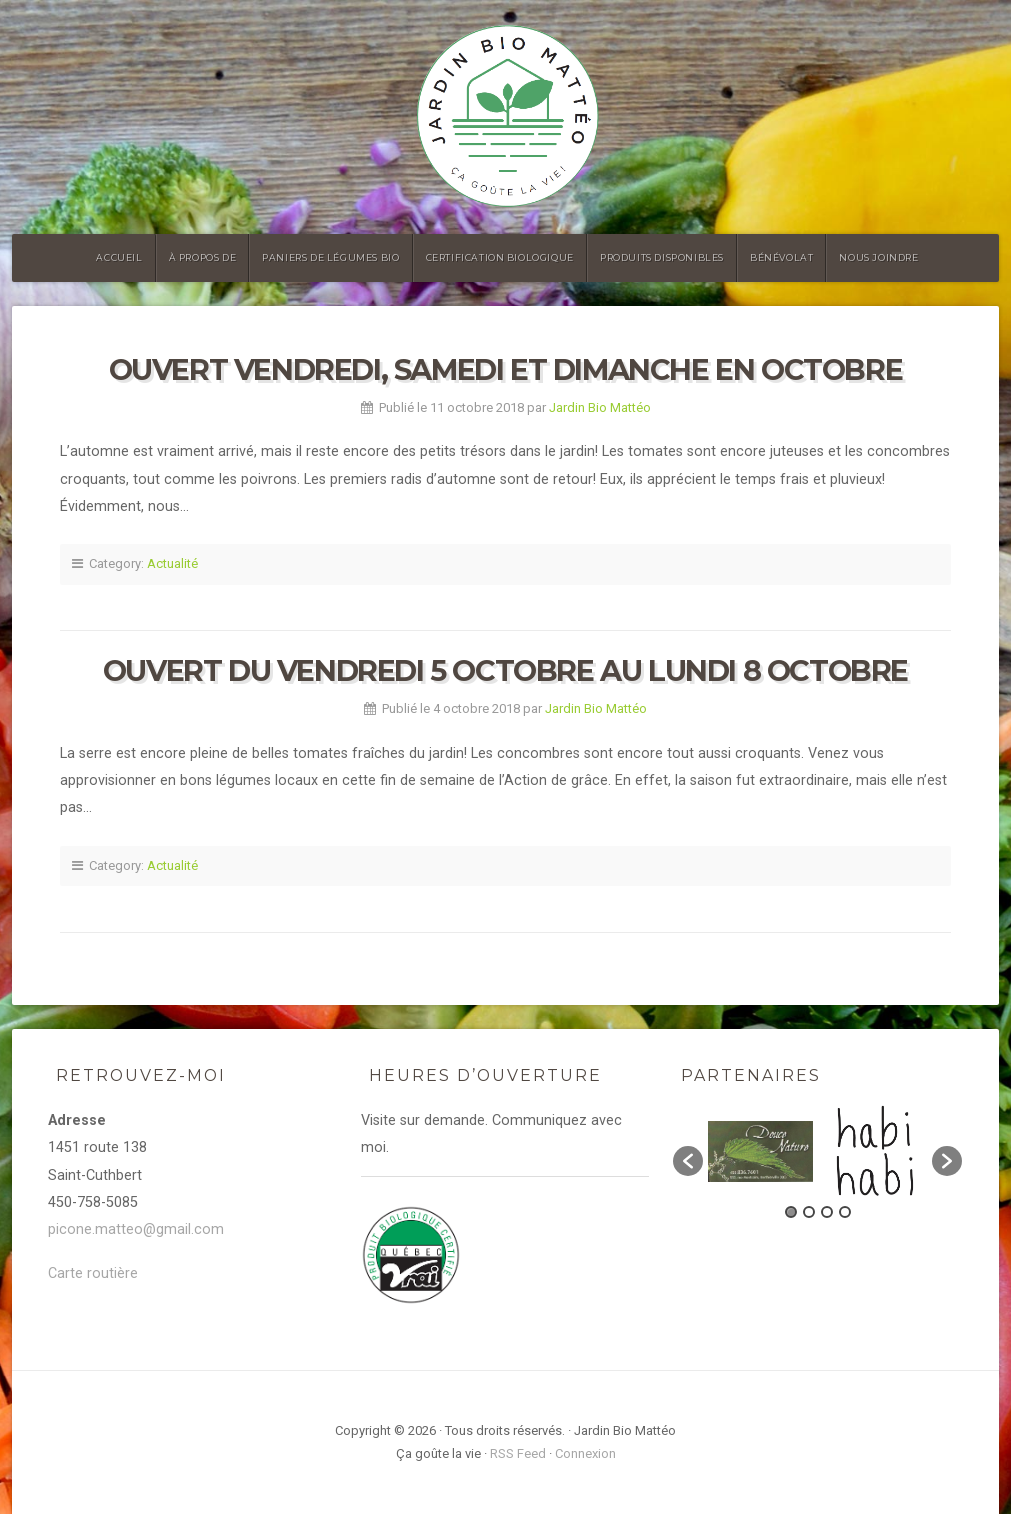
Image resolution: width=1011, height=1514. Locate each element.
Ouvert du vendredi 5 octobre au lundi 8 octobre (505, 670)
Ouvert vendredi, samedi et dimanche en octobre (506, 369)
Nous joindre (878, 257)
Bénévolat (781, 257)
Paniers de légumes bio (330, 257)
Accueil (119, 257)
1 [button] (791, 1212)
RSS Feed (518, 1453)
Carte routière (93, 1273)
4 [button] (845, 1212)
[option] (760, 1151)
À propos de (203, 257)
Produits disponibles (662, 257)
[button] (688, 1161)
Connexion (585, 1453)
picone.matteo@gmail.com (136, 1229)
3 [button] (827, 1212)
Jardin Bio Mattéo (600, 407)
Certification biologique (500, 257)
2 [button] (809, 1212)
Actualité (172, 563)
